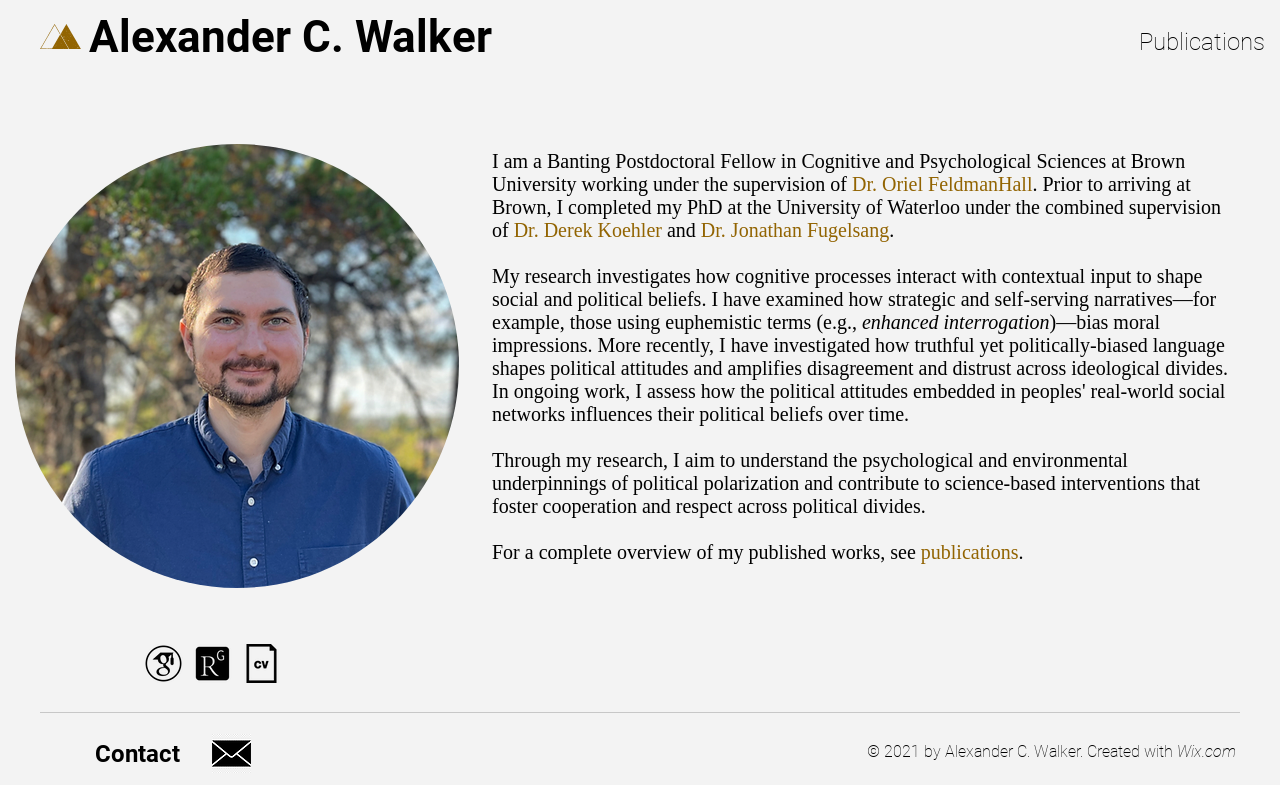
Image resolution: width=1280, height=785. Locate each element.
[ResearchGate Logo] (212, 663)
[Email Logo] (231, 753)
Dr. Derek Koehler (588, 230)
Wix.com (1206, 751)
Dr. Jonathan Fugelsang (795, 230)
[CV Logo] (261, 663)
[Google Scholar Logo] (163, 663)
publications (970, 552)
